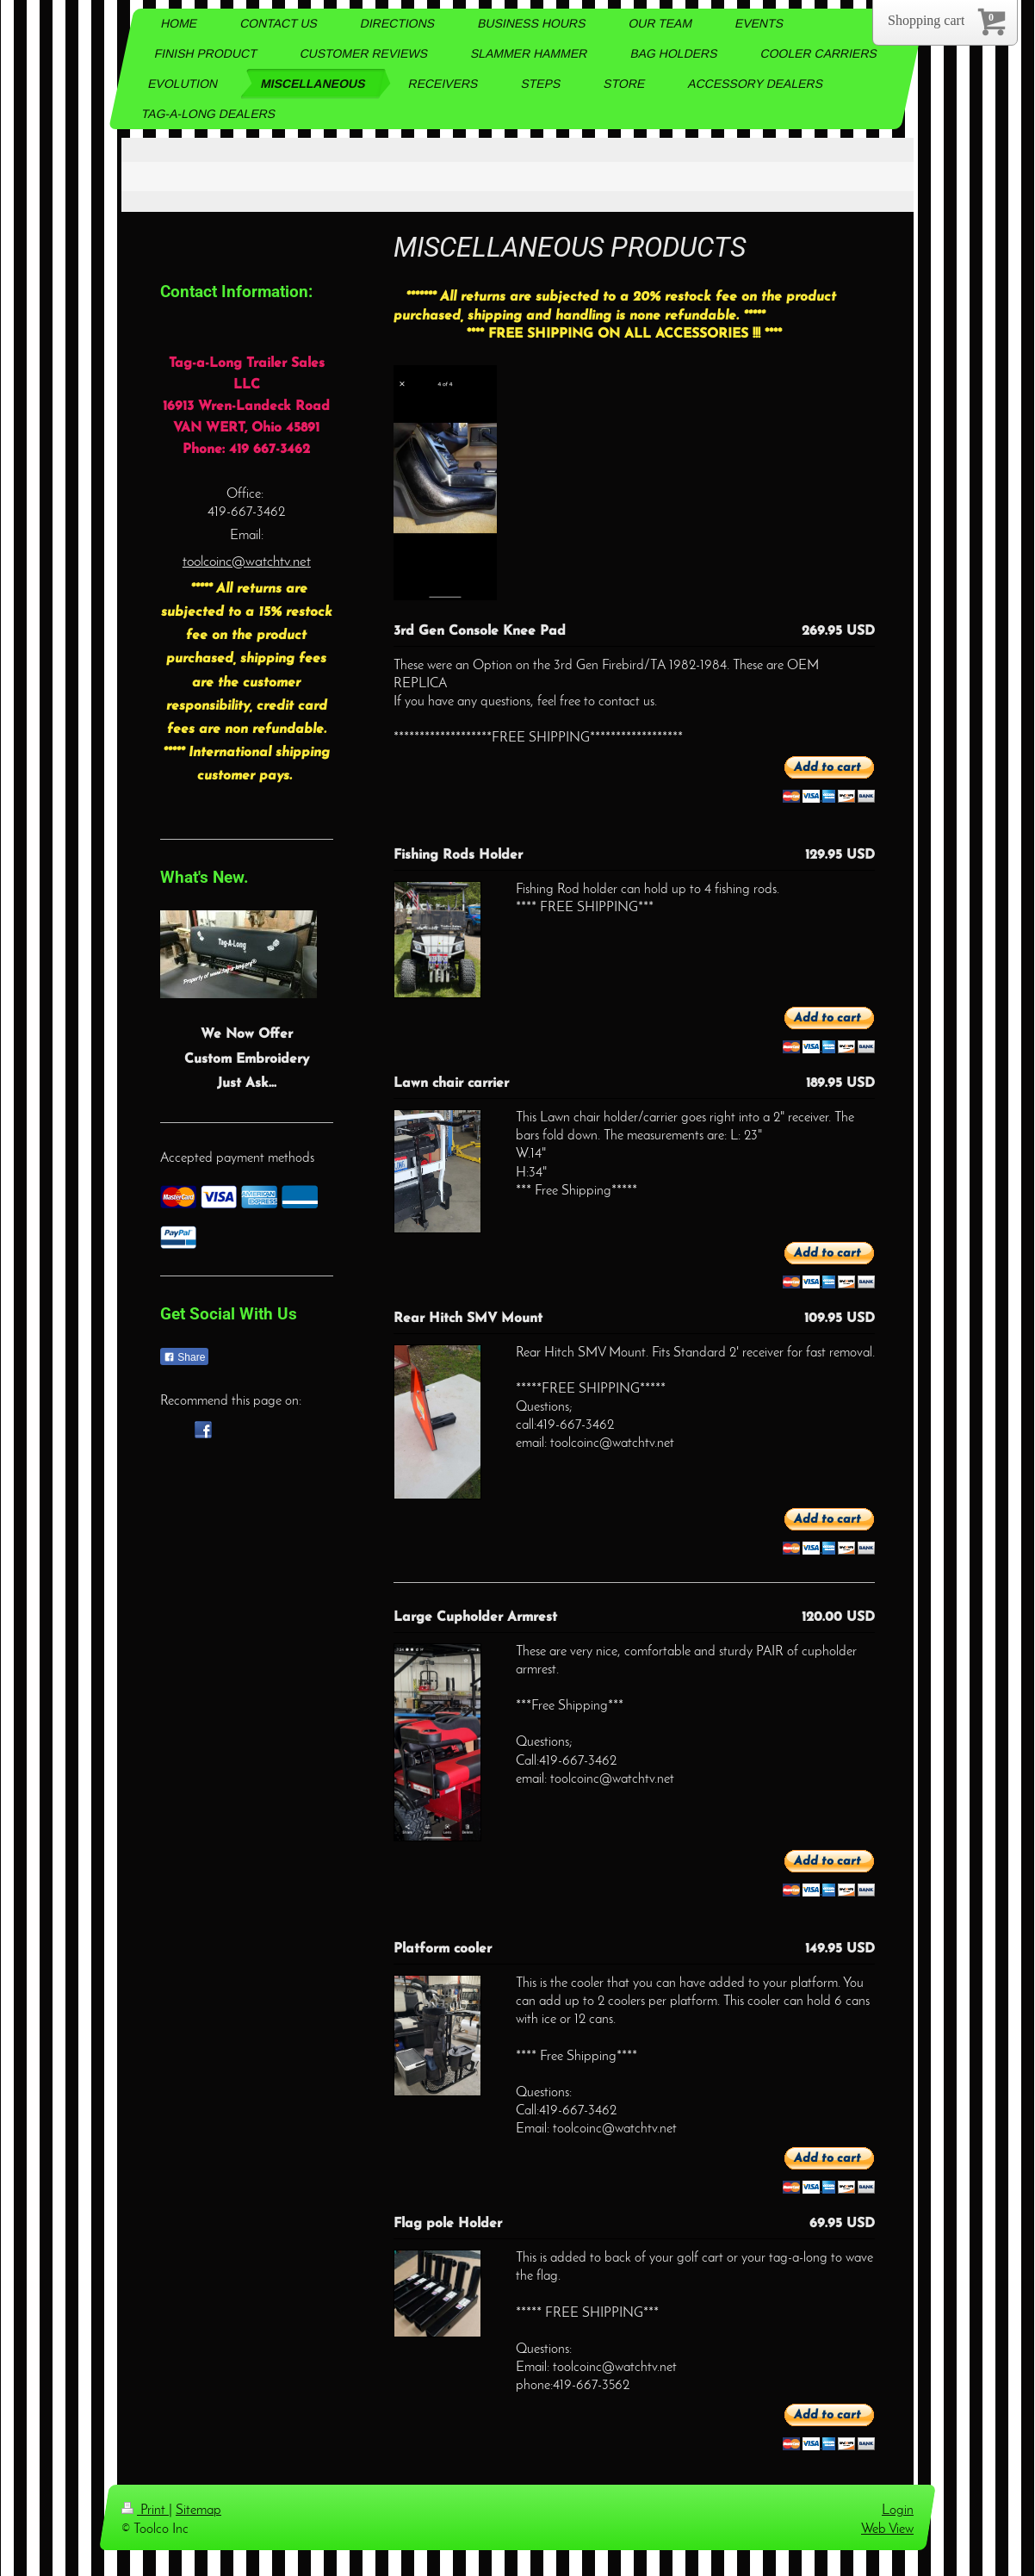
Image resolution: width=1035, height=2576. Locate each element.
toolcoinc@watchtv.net (247, 562)
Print (145, 2510)
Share (184, 1357)
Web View (887, 2529)
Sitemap (198, 2510)
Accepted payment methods (237, 1158)
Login (898, 2510)
